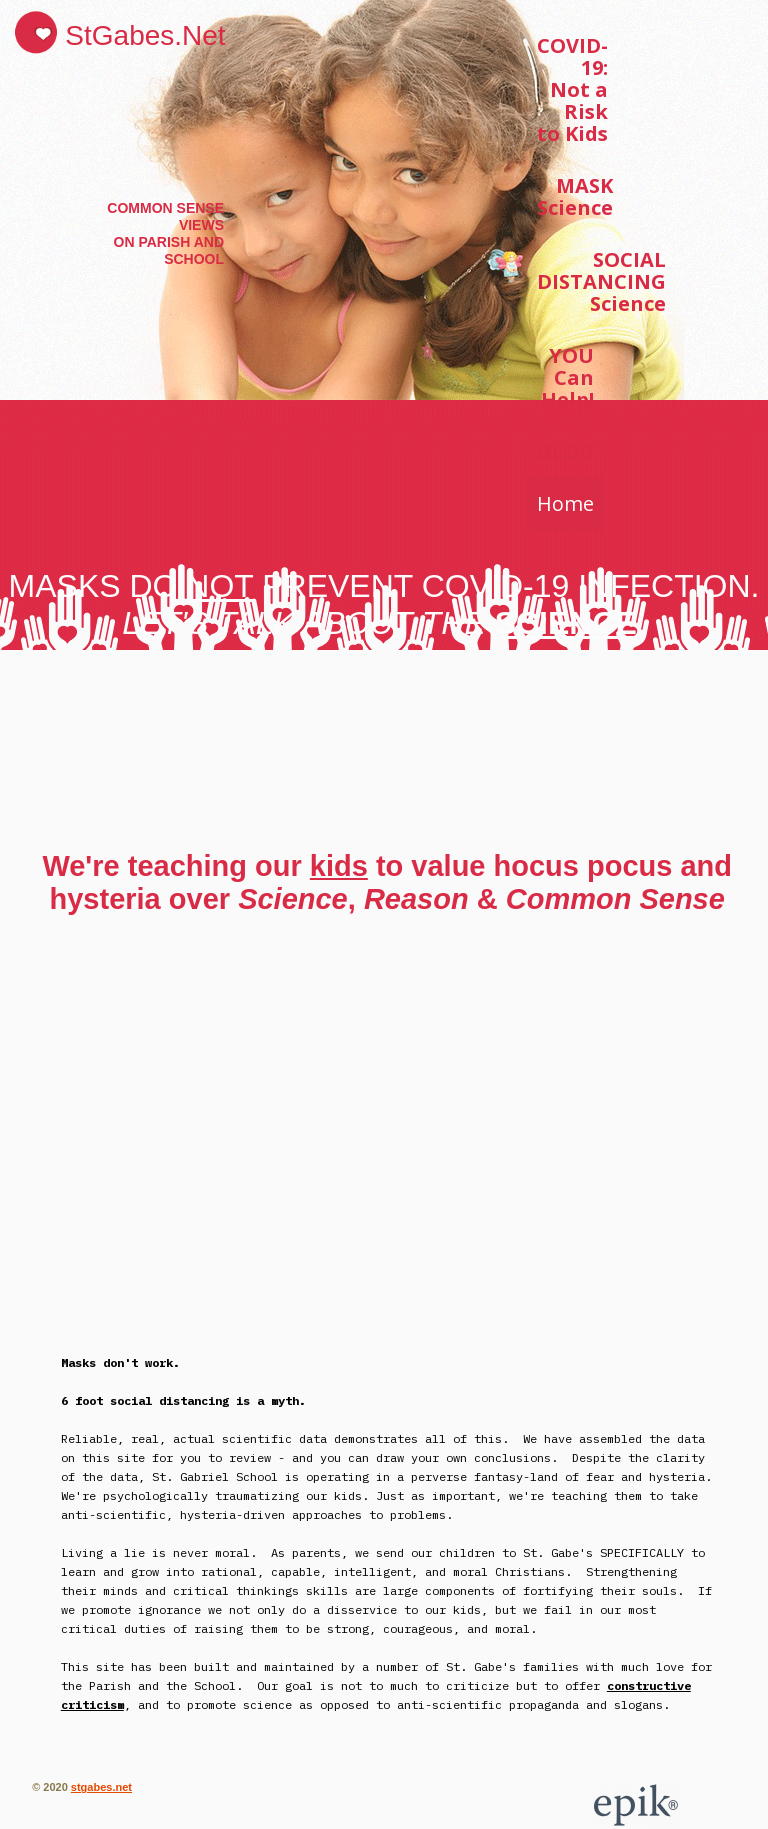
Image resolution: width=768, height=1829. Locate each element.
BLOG (565, 451)
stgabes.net (101, 1787)
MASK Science (575, 196)
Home (565, 503)
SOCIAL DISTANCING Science (601, 281)
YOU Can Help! (567, 377)
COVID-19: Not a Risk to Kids (572, 89)
